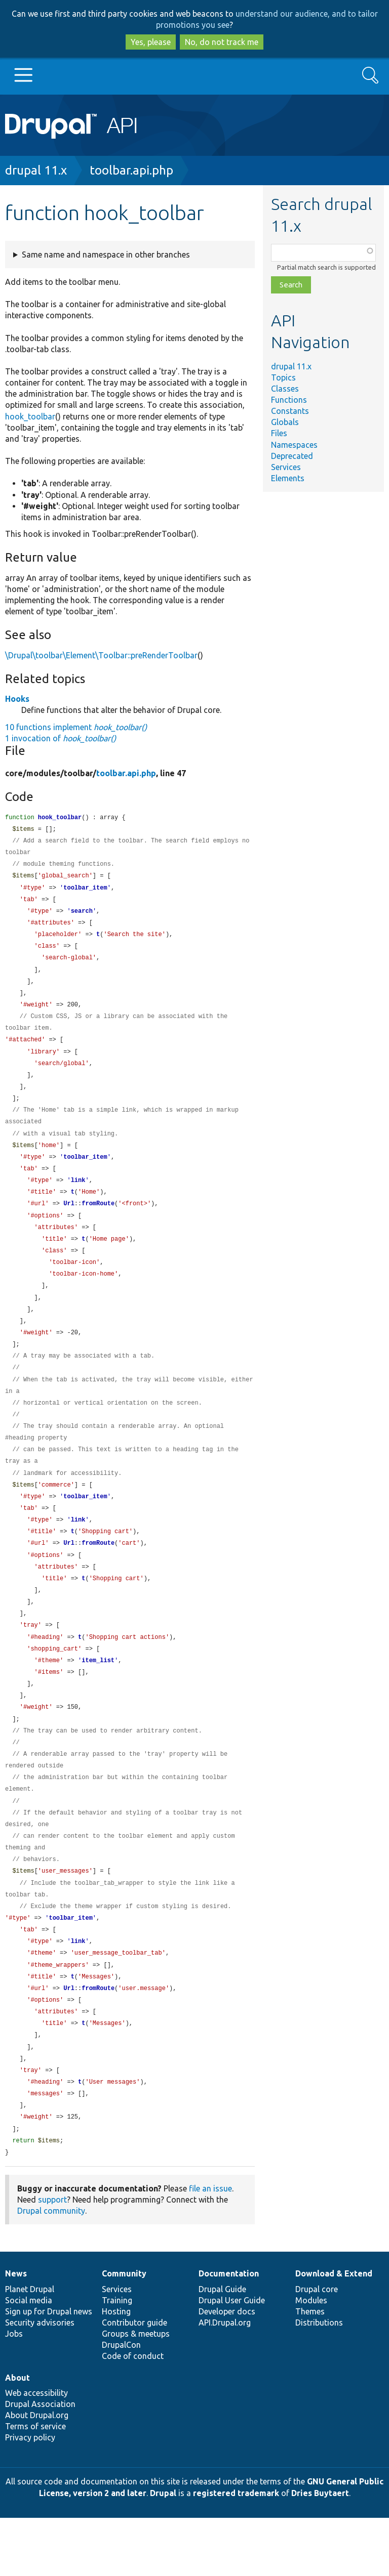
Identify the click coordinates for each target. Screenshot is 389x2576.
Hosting (116, 2369)
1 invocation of (60, 738)
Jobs (14, 2391)
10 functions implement (76, 727)
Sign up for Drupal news (48, 2369)
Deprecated (292, 455)
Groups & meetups (136, 2391)
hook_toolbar (30, 416)
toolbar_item (85, 891)
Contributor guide (134, 2380)
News (16, 2331)
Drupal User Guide (232, 2358)
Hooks (17, 698)
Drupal (163, 2551)
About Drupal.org (36, 2473)
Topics (283, 377)
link (78, 1196)
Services (286, 467)
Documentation (229, 2331)
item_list (98, 1697)
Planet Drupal (29, 2347)
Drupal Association (40, 2462)
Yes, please (151, 42)
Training (117, 2358)
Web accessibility (36, 2451)
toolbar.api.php (131, 170)
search (82, 915)
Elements (287, 478)
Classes (285, 388)
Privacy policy (30, 2495)
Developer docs (227, 2369)
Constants (290, 410)
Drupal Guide (222, 2347)
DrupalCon (121, 2403)
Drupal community (51, 2268)
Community (124, 2331)
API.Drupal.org (225, 2380)
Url (68, 1220)
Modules (311, 2358)
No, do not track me (221, 42)
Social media (28, 2358)
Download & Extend (333, 2331)
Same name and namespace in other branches (106, 254)
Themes (310, 2369)
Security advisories (39, 2380)
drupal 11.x (36, 170)
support (52, 2257)
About (17, 2435)
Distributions (319, 2380)
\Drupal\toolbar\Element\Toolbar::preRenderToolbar (101, 655)
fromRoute (98, 1220)
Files (279, 433)
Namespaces (294, 444)
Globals (285, 422)
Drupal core (316, 2347)
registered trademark (236, 2551)
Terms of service (35, 2484)
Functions (289, 399)
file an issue (210, 2246)
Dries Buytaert (320, 2551)
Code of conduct (133, 2414)
